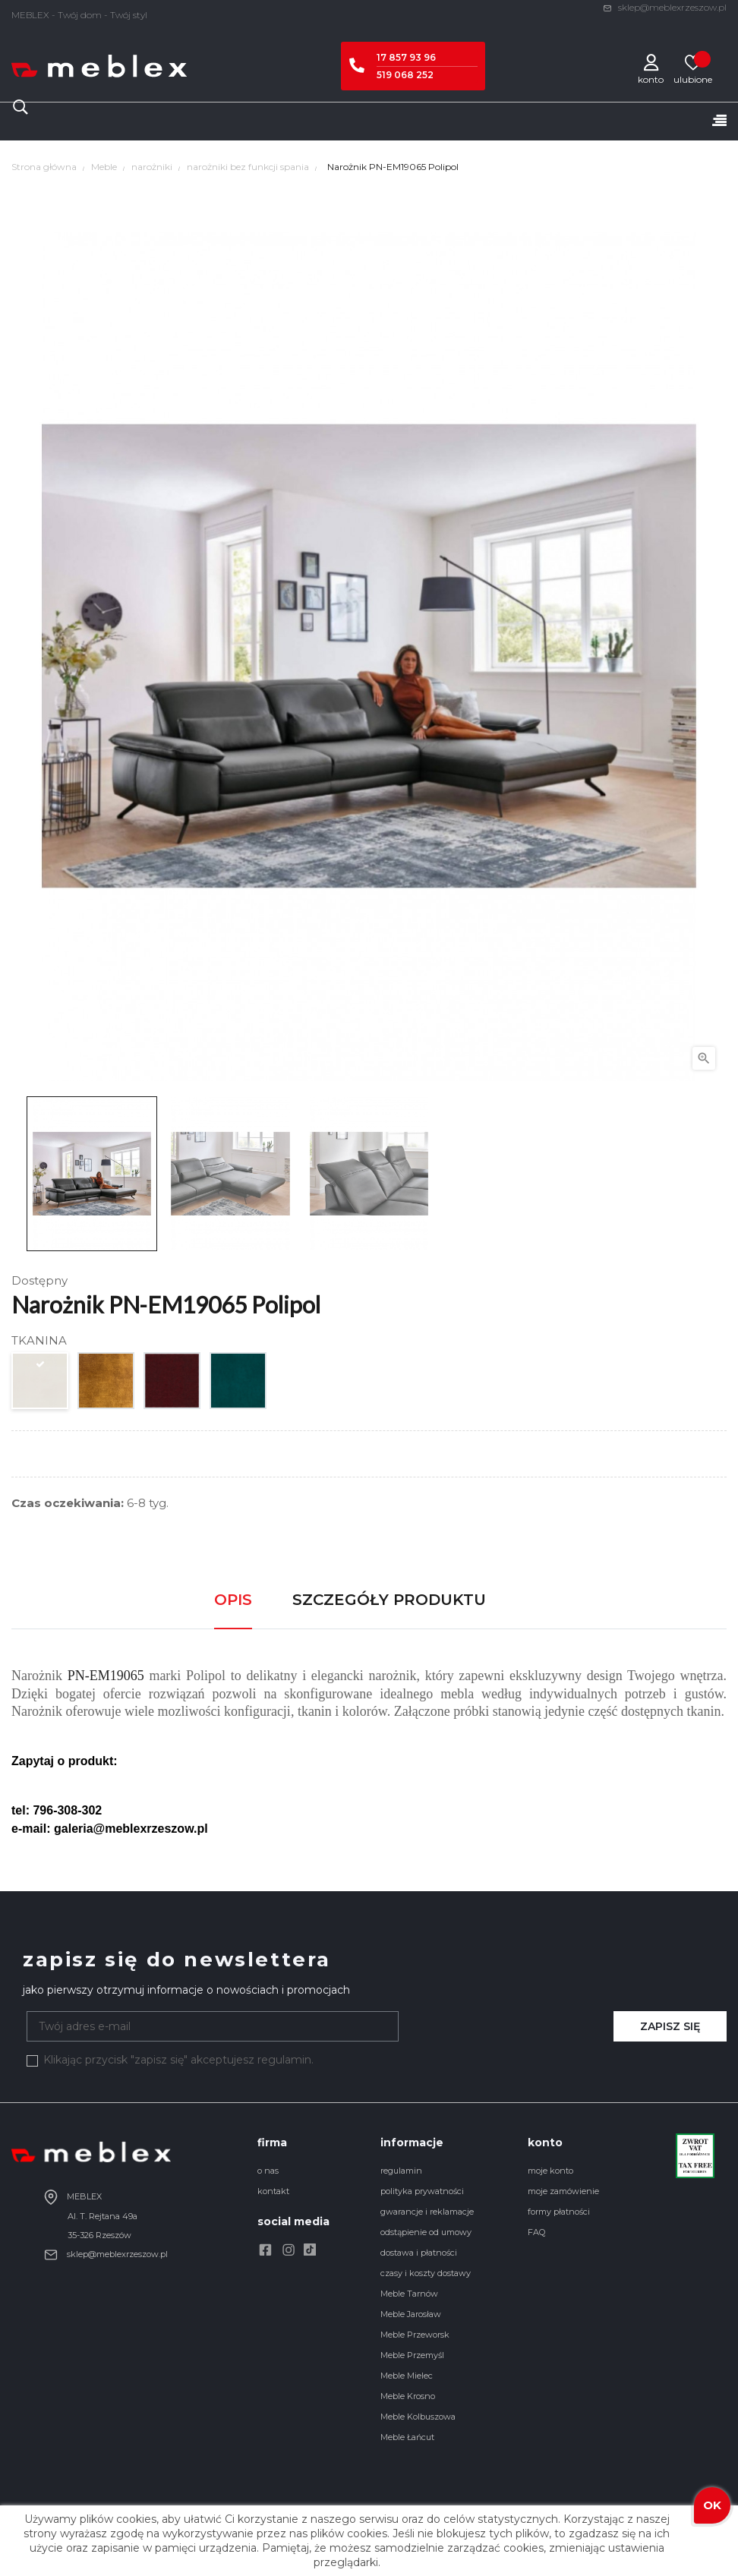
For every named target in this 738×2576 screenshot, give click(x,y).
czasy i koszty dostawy (425, 2273)
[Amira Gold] (106, 1384)
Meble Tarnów (409, 2293)
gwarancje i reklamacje (427, 2211)
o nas (268, 2170)
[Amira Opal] (239, 1384)
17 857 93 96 (406, 57)
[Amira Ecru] (40, 1384)
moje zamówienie (563, 2191)
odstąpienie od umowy (426, 2232)
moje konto (550, 2170)
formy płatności (559, 2211)
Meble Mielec (406, 2375)
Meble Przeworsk (414, 2334)
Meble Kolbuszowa (418, 2416)
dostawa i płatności (418, 2252)
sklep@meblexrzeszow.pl (665, 7)
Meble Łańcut (407, 2437)
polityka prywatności (422, 2191)
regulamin (401, 2170)
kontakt (273, 2191)
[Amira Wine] (173, 1384)
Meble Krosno (407, 2396)
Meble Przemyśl (412, 2355)
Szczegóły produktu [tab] (389, 1600)
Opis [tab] (233, 1600)
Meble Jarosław (410, 2314)
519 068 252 (405, 74)
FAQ (536, 2232)
